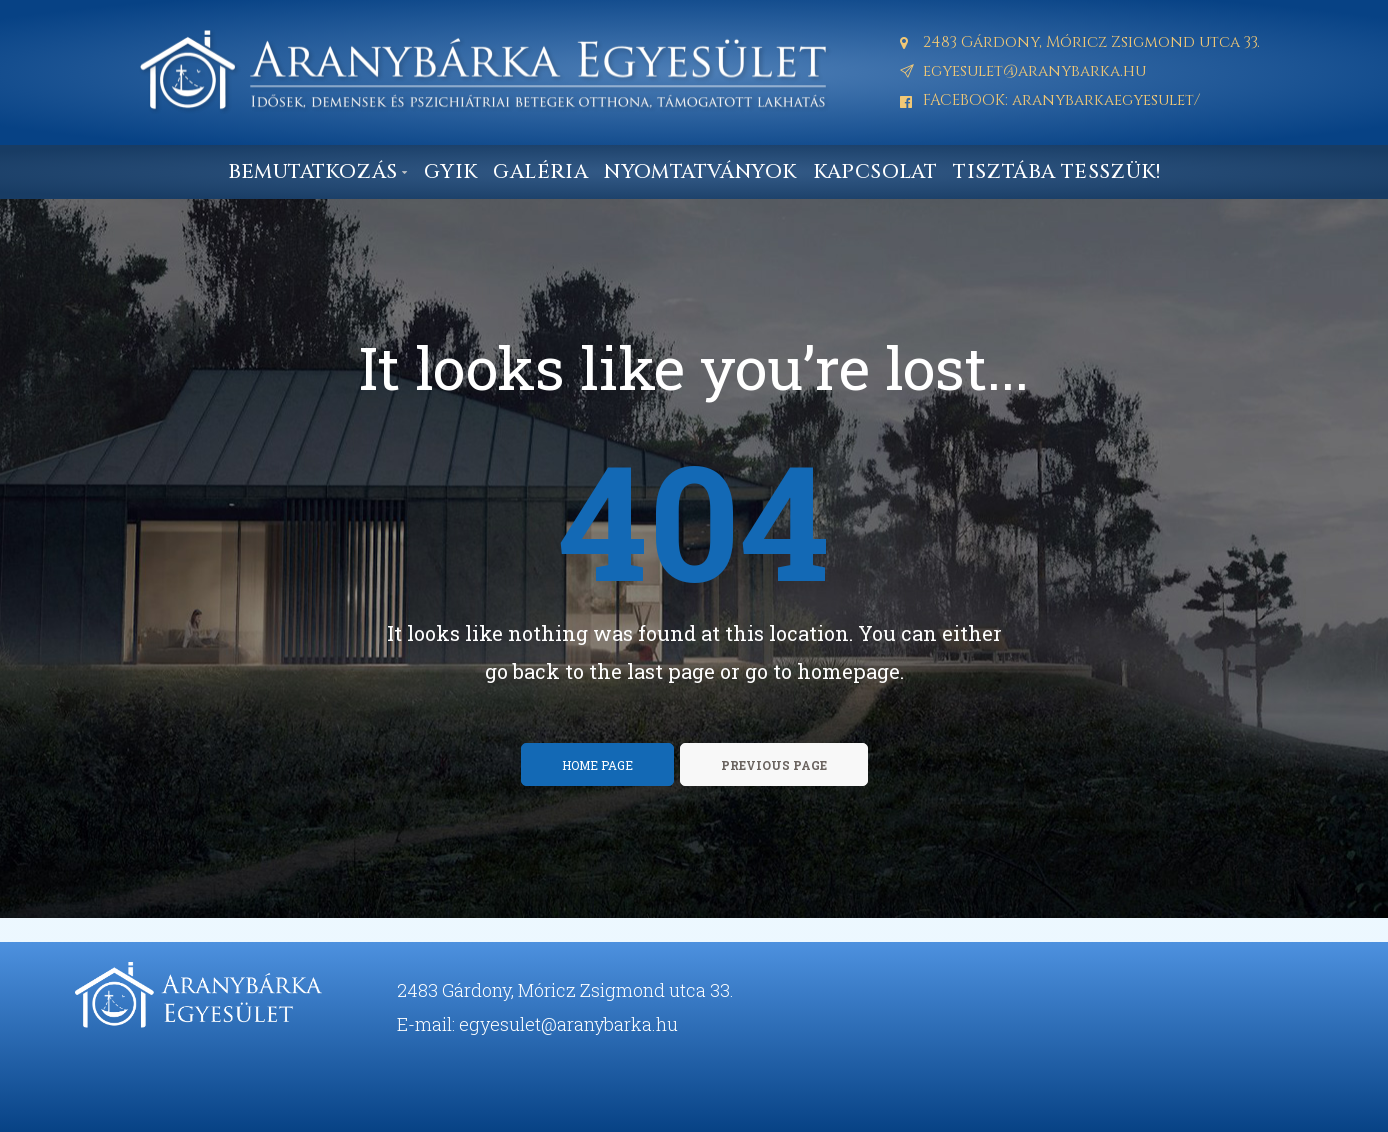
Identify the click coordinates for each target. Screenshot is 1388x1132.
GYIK (451, 171)
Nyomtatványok (700, 171)
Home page (597, 765)
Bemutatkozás (318, 171)
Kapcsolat (875, 171)
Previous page (774, 765)
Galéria (540, 171)
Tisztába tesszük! (1056, 171)
